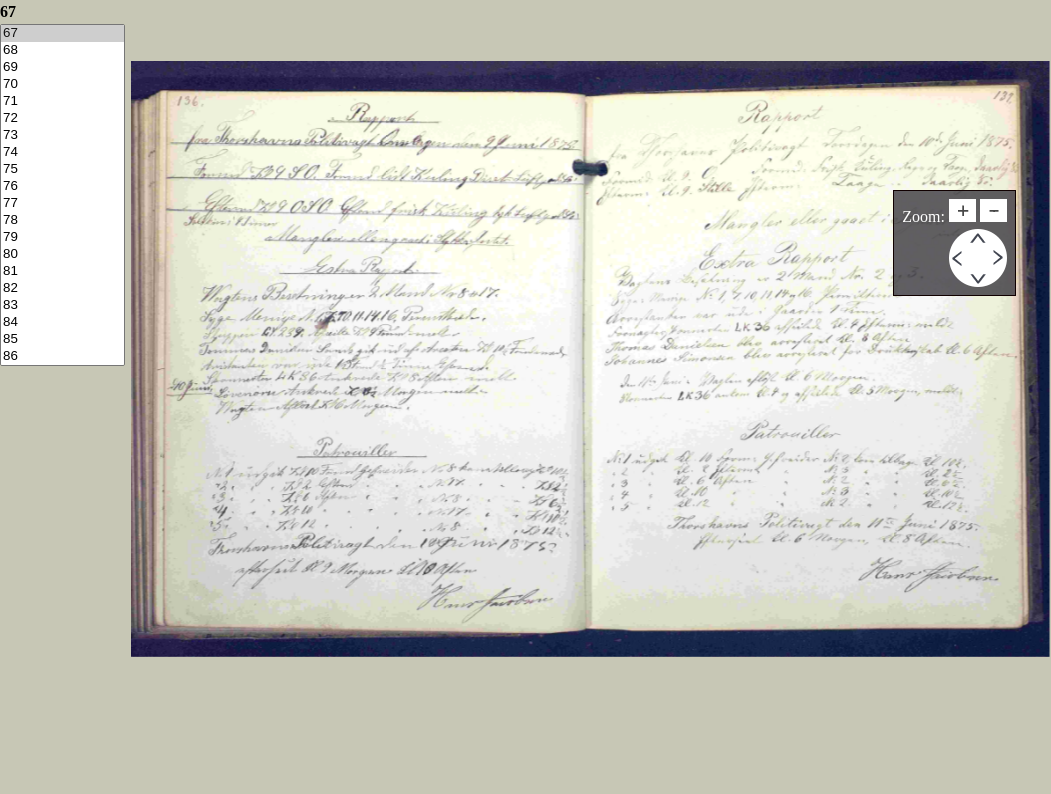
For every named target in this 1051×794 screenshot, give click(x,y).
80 (62, 254)
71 (62, 101)
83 (62, 305)
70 (62, 84)
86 (62, 356)
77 (62, 203)
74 (62, 152)
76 (62, 186)
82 (62, 288)
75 (62, 169)
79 (62, 237)
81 (62, 271)
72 (62, 118)
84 (62, 322)
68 (62, 50)
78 (62, 220)
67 (62, 33)
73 (62, 135)
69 (62, 67)
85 (62, 339)
